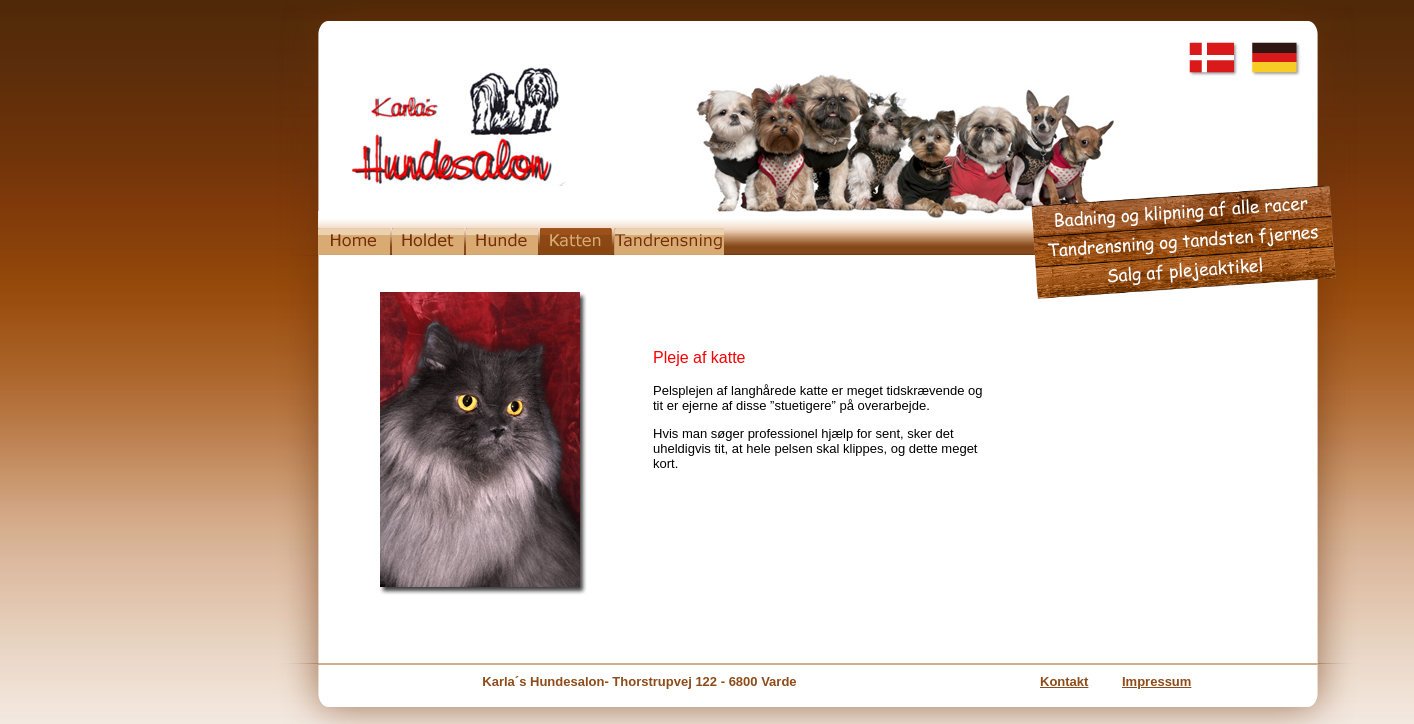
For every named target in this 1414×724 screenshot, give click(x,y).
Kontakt (1064, 681)
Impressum (1156, 681)
